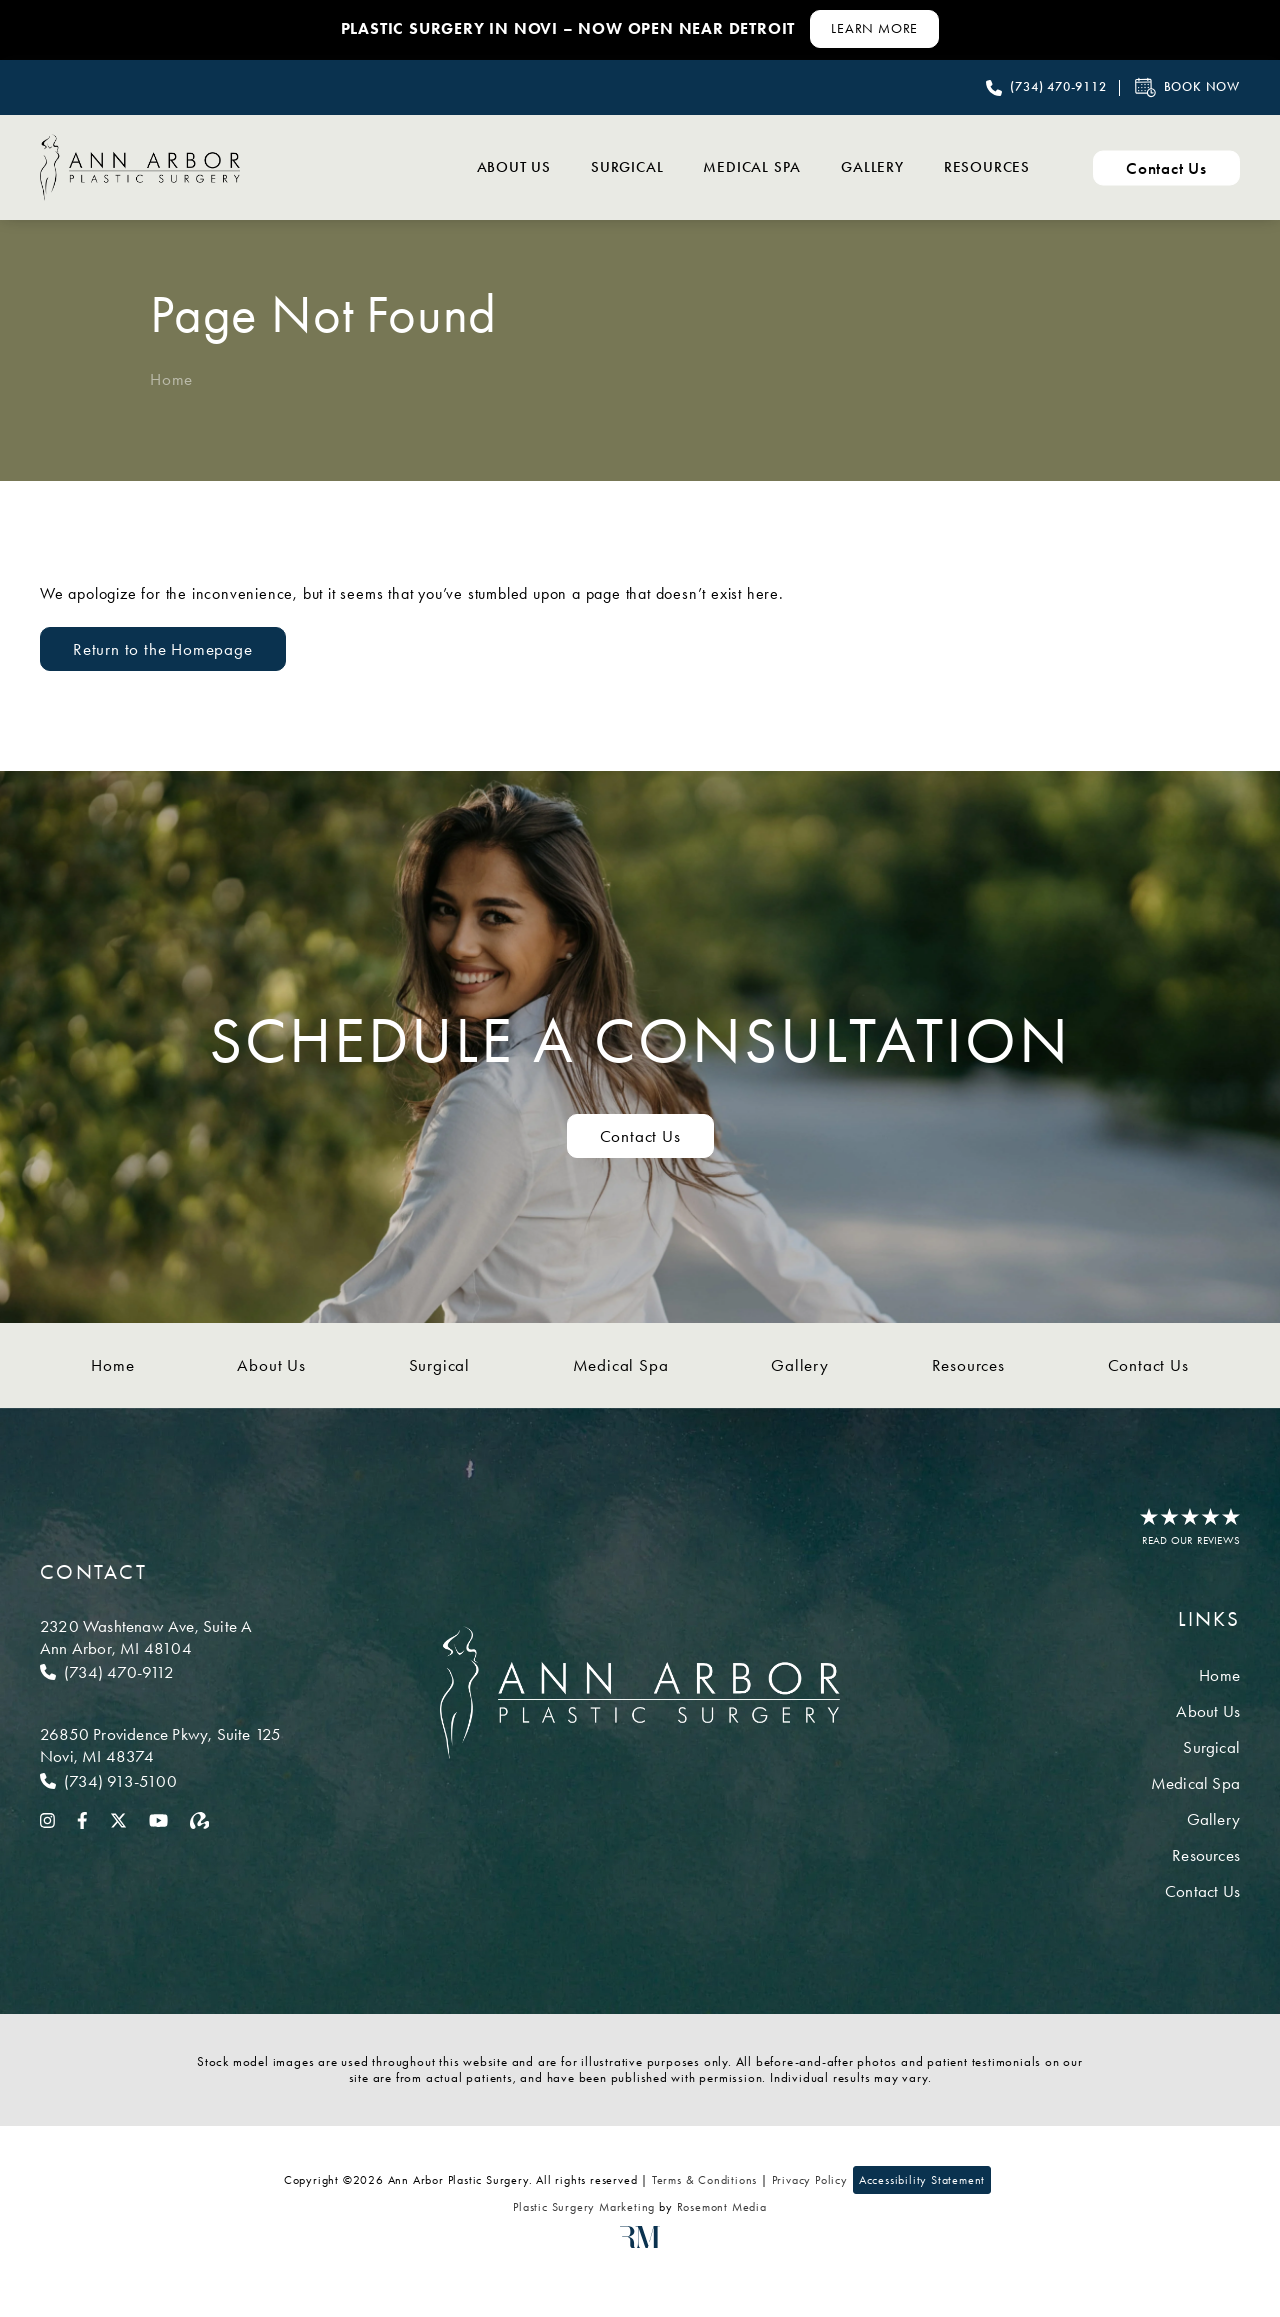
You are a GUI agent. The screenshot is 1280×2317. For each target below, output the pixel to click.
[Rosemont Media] (640, 2244)
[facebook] (82, 1819)
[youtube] (158, 1819)
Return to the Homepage (163, 649)
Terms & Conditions (704, 2180)
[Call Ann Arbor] (160, 1672)
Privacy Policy (810, 2180)
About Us (514, 167)
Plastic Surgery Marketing (584, 2207)
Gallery (872, 167)
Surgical (627, 167)
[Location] (160, 1637)
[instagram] (47, 1819)
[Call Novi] (160, 1781)
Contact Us (1148, 1365)
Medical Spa (752, 167)
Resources (987, 167)
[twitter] (118, 1819)
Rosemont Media (722, 2207)
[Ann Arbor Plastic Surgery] (140, 167)
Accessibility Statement (922, 2180)
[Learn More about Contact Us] (874, 29)
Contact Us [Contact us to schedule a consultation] (640, 1136)
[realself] (200, 1819)
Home (171, 379)
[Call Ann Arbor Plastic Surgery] (1046, 88)
